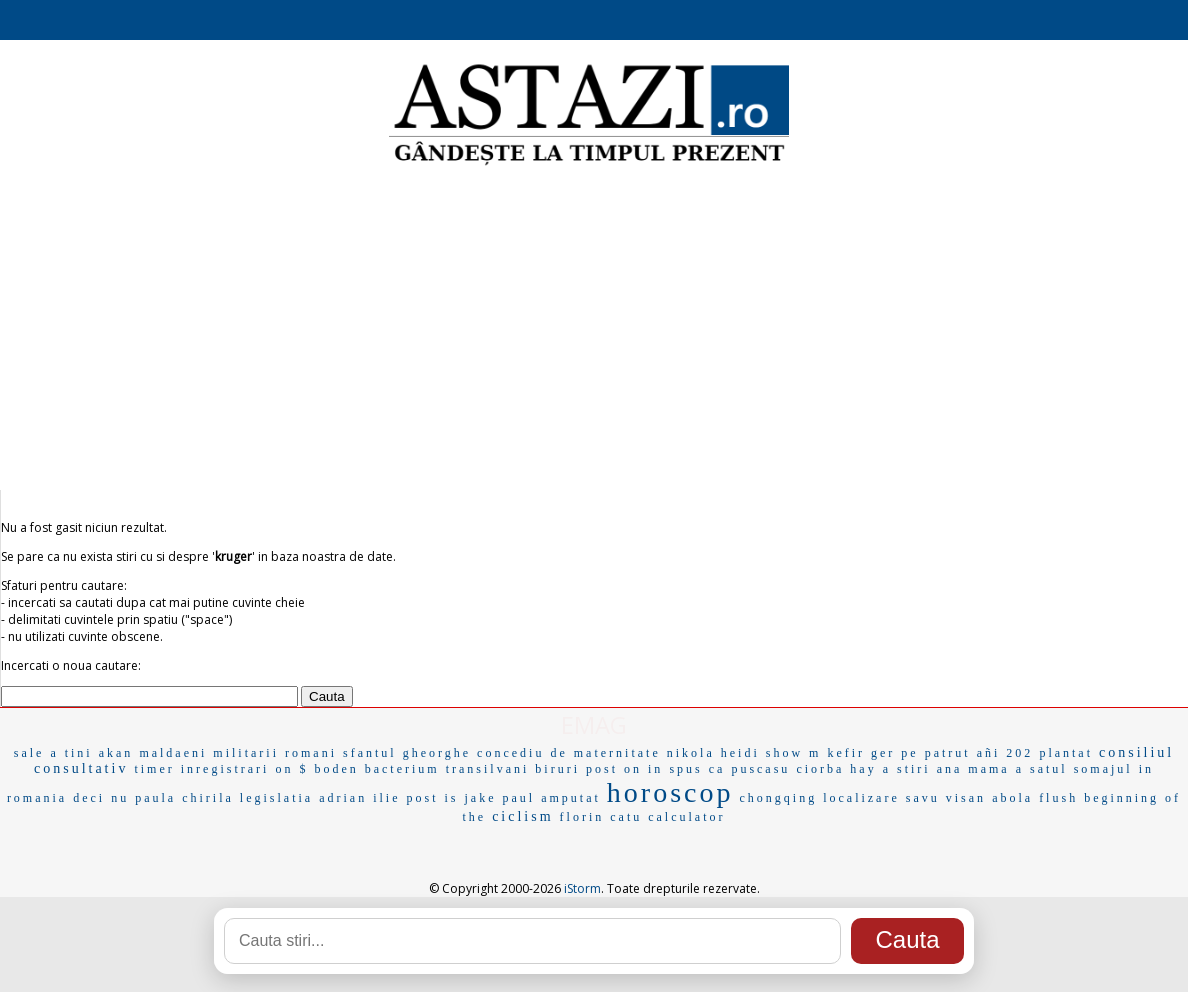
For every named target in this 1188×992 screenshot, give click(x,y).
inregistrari (225, 769)
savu (923, 798)
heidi (740, 753)
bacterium (402, 769)
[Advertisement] (594, 330)
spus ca (697, 769)
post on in (624, 769)
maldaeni (173, 753)
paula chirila (184, 798)
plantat (1066, 753)
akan (116, 753)
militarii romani (275, 753)
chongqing (778, 798)
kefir (846, 753)
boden (336, 769)
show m (794, 753)
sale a (36, 753)
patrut (948, 753)
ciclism (522, 816)
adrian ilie (359, 798)
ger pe (895, 753)
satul (1049, 769)
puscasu (760, 769)
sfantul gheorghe (407, 753)
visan (966, 798)
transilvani (488, 769)
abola (1012, 798)
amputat (571, 798)
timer (154, 769)
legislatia (276, 798)
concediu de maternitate (569, 753)
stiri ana (929, 769)
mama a (996, 769)
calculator (686, 817)
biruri (557, 769)
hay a (870, 769)
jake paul (500, 798)
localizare (861, 798)
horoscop (670, 792)
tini (79, 753)
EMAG (594, 724)
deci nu (101, 798)
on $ (291, 769)
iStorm (582, 888)
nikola (691, 753)
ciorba (820, 769)
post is (432, 798)
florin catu (601, 817)
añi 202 (1005, 753)
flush (1058, 798)
